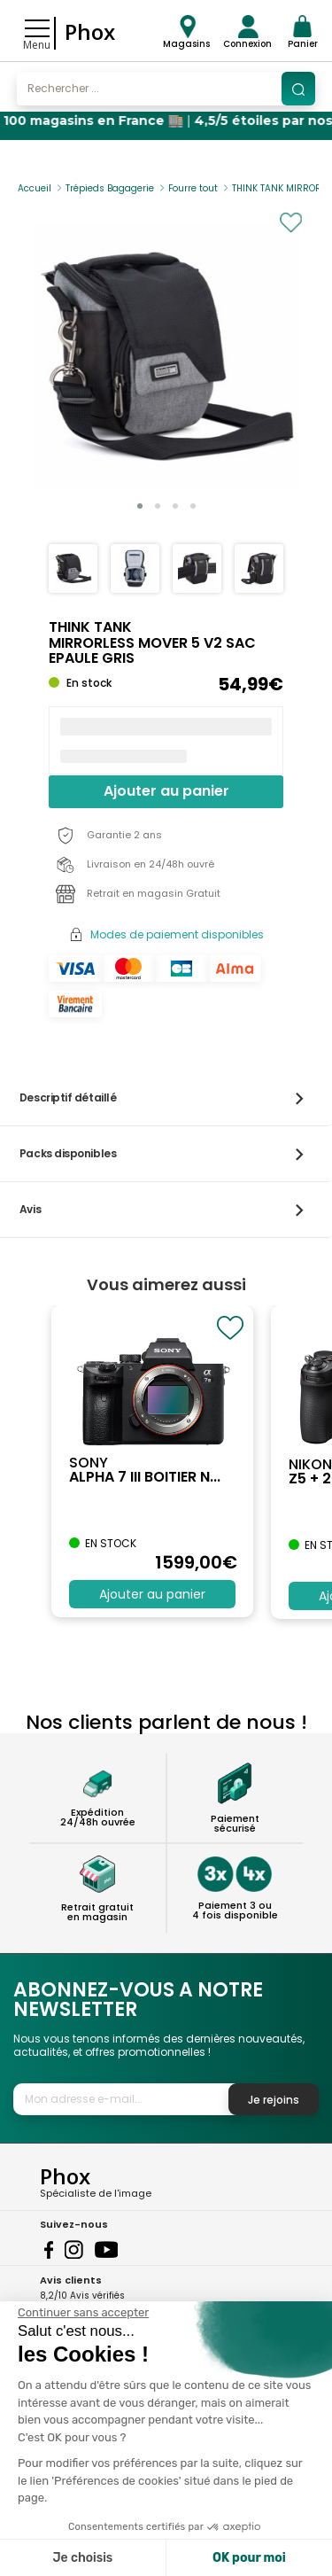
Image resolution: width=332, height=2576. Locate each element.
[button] (140, 506)
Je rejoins (273, 2099)
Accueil (34, 188)
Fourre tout (193, 188)
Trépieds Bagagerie (110, 188)
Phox (90, 31)
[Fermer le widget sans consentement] (83, 2313)
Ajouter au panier (166, 791)
